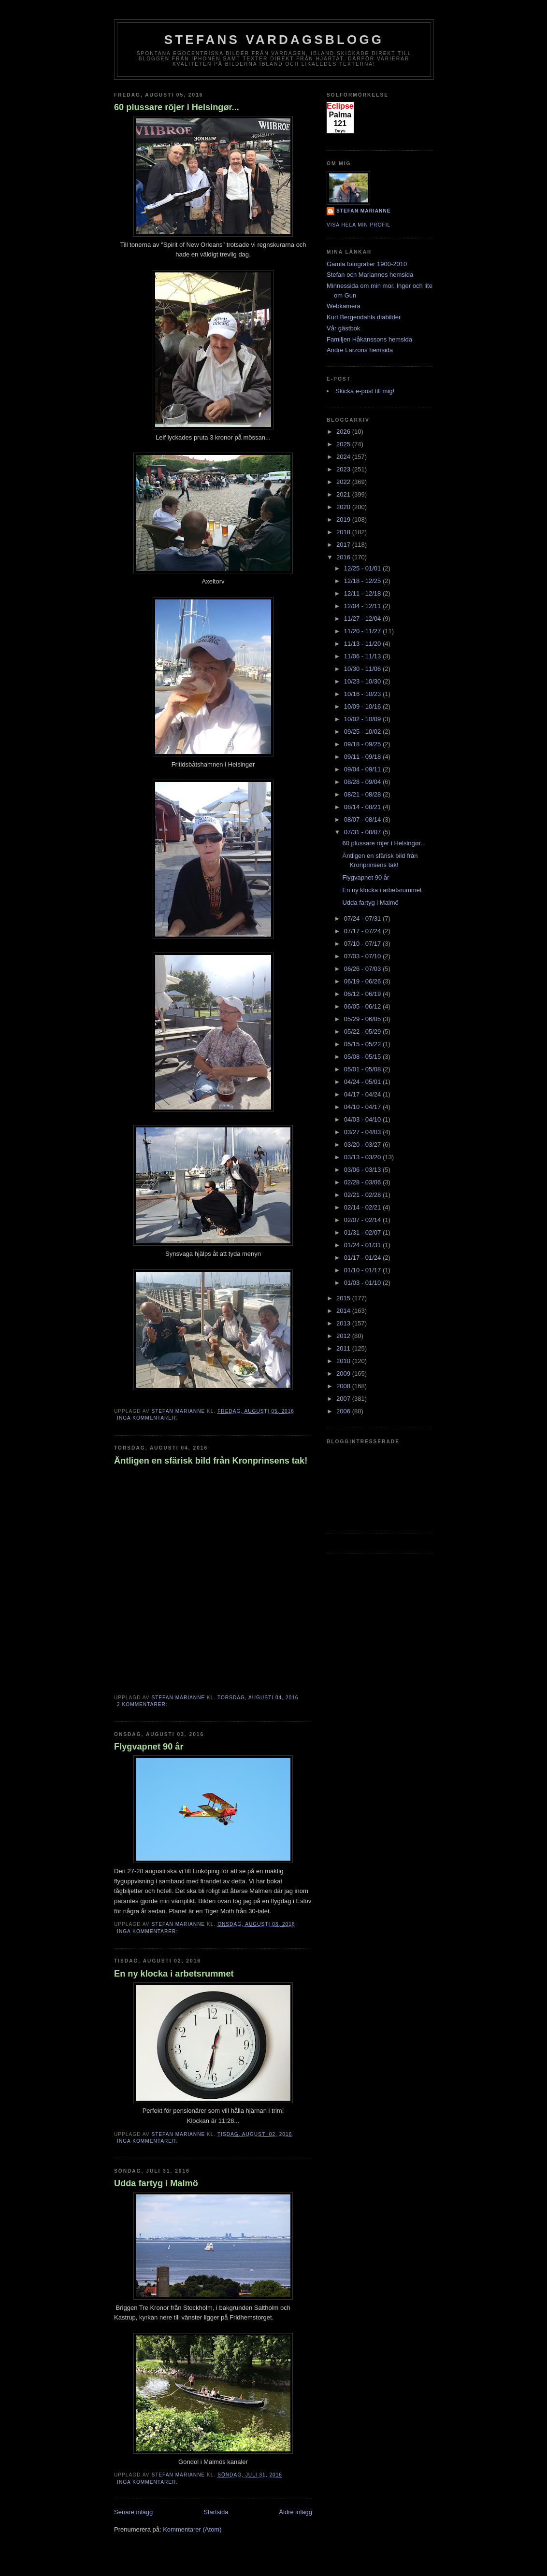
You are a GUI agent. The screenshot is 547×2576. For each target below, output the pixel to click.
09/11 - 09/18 (363, 756)
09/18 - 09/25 (363, 744)
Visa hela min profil (358, 225)
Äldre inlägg (295, 2512)
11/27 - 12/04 (363, 618)
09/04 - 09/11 (363, 769)
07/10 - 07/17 (363, 943)
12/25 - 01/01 (363, 568)
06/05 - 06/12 (363, 1006)
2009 (344, 1373)
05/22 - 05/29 (363, 1031)
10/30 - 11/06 (363, 668)
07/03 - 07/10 (363, 956)
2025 (344, 444)
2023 (344, 469)
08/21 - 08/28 (363, 794)
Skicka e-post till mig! (364, 391)
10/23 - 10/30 (363, 681)
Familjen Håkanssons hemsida (369, 339)
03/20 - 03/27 (363, 1144)
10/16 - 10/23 (363, 693)
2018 (344, 532)
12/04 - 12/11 (363, 606)
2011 (344, 1348)
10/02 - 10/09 (363, 719)
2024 (344, 456)
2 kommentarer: (143, 1704)
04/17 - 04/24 (363, 1094)
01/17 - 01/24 (363, 1257)
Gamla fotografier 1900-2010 (367, 264)
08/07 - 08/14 (363, 819)
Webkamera (343, 306)
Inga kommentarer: (148, 1418)
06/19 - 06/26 (363, 981)
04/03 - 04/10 (363, 1119)
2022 (344, 481)
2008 (344, 1386)
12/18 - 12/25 (363, 580)
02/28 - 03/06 (363, 1182)
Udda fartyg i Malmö (156, 2183)
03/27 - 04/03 (363, 1132)
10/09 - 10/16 (363, 706)
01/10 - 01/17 (363, 1270)
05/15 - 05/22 (363, 1044)
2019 (344, 519)
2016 (344, 557)
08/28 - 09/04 (363, 781)
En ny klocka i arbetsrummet (174, 1973)
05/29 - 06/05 (363, 1019)
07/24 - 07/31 (363, 918)
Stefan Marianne (363, 210)
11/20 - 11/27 (363, 631)
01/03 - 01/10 (363, 1282)
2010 (344, 1361)
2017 (344, 544)
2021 (344, 494)
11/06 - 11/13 (363, 656)
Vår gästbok (343, 328)
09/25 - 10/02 (363, 731)
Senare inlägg (133, 2512)
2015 (344, 1298)
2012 (344, 1335)
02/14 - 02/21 (363, 1207)
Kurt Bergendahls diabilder (364, 317)
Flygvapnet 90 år (149, 1746)
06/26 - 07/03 (363, 968)
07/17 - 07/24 (363, 931)
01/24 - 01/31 (363, 1245)
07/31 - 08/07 (363, 832)
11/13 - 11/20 (363, 643)
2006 (344, 1411)
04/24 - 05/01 (363, 1081)
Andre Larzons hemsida (360, 350)
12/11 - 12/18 (363, 593)
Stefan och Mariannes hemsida (370, 274)
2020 (344, 507)
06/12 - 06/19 (363, 993)
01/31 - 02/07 (363, 1232)
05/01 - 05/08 (363, 1069)
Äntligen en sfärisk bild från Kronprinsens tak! (210, 1461)
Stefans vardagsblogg (274, 39)
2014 (344, 1310)
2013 (344, 1323)
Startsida (215, 2512)
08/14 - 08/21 (363, 807)
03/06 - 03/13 (363, 1169)
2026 (344, 431)
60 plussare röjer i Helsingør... (176, 107)
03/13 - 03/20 (363, 1157)
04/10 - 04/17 (363, 1106)
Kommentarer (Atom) (192, 2529)
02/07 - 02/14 (363, 1220)
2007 (344, 1398)
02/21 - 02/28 (363, 1194)
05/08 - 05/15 (363, 1056)
